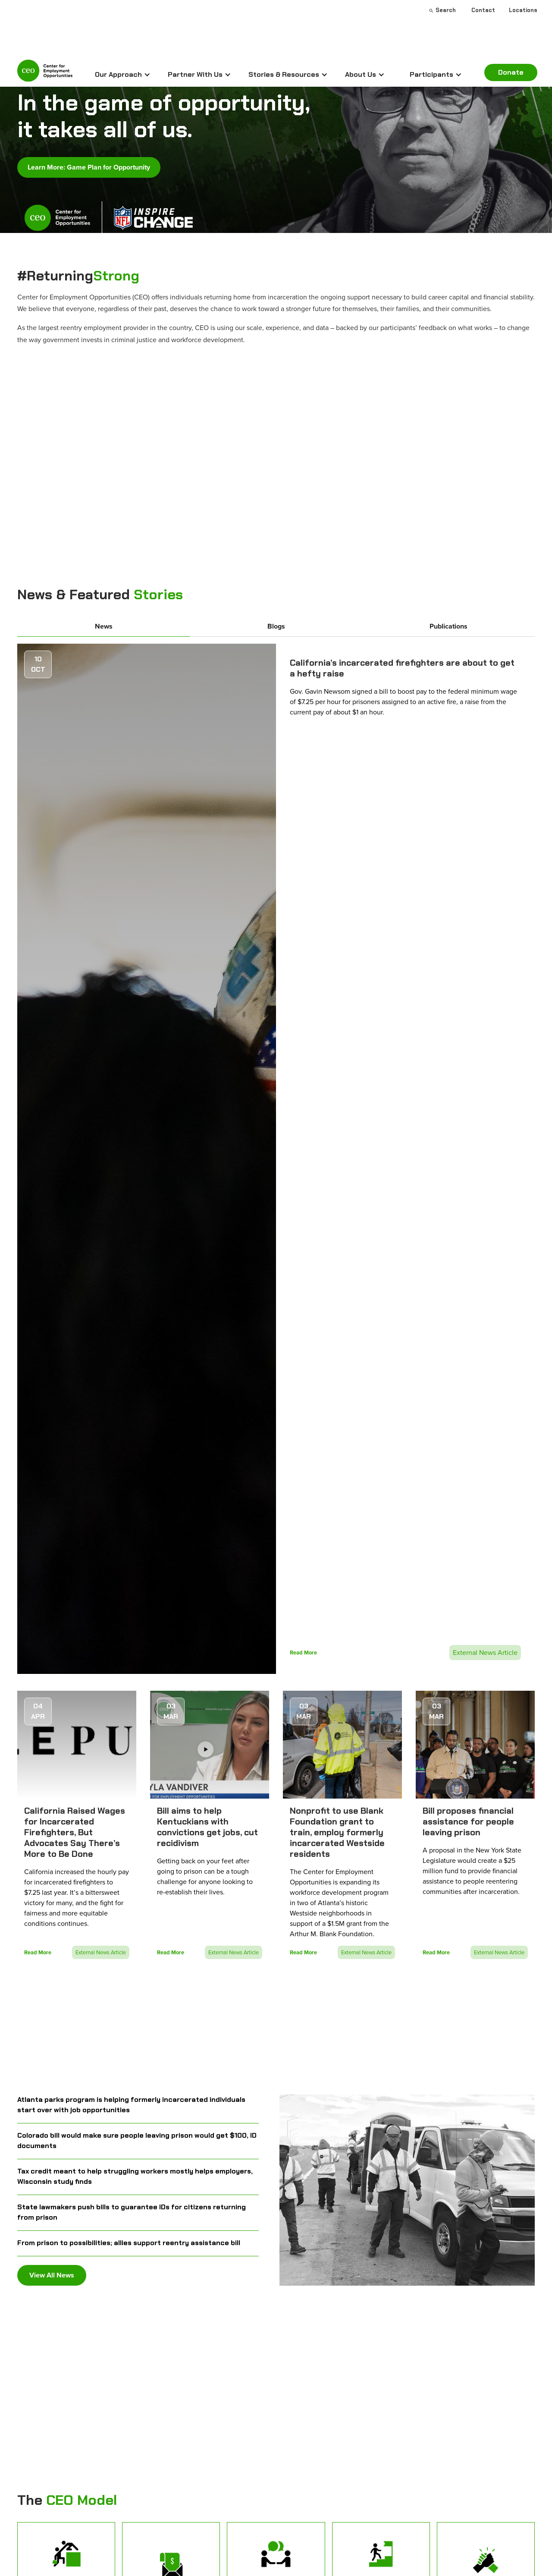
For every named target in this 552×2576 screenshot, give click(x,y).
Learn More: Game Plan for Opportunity (89, 167)
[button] (122, 75)
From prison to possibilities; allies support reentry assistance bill (128, 2242)
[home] (44, 73)
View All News (51, 2275)
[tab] (103, 626)
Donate (511, 72)
